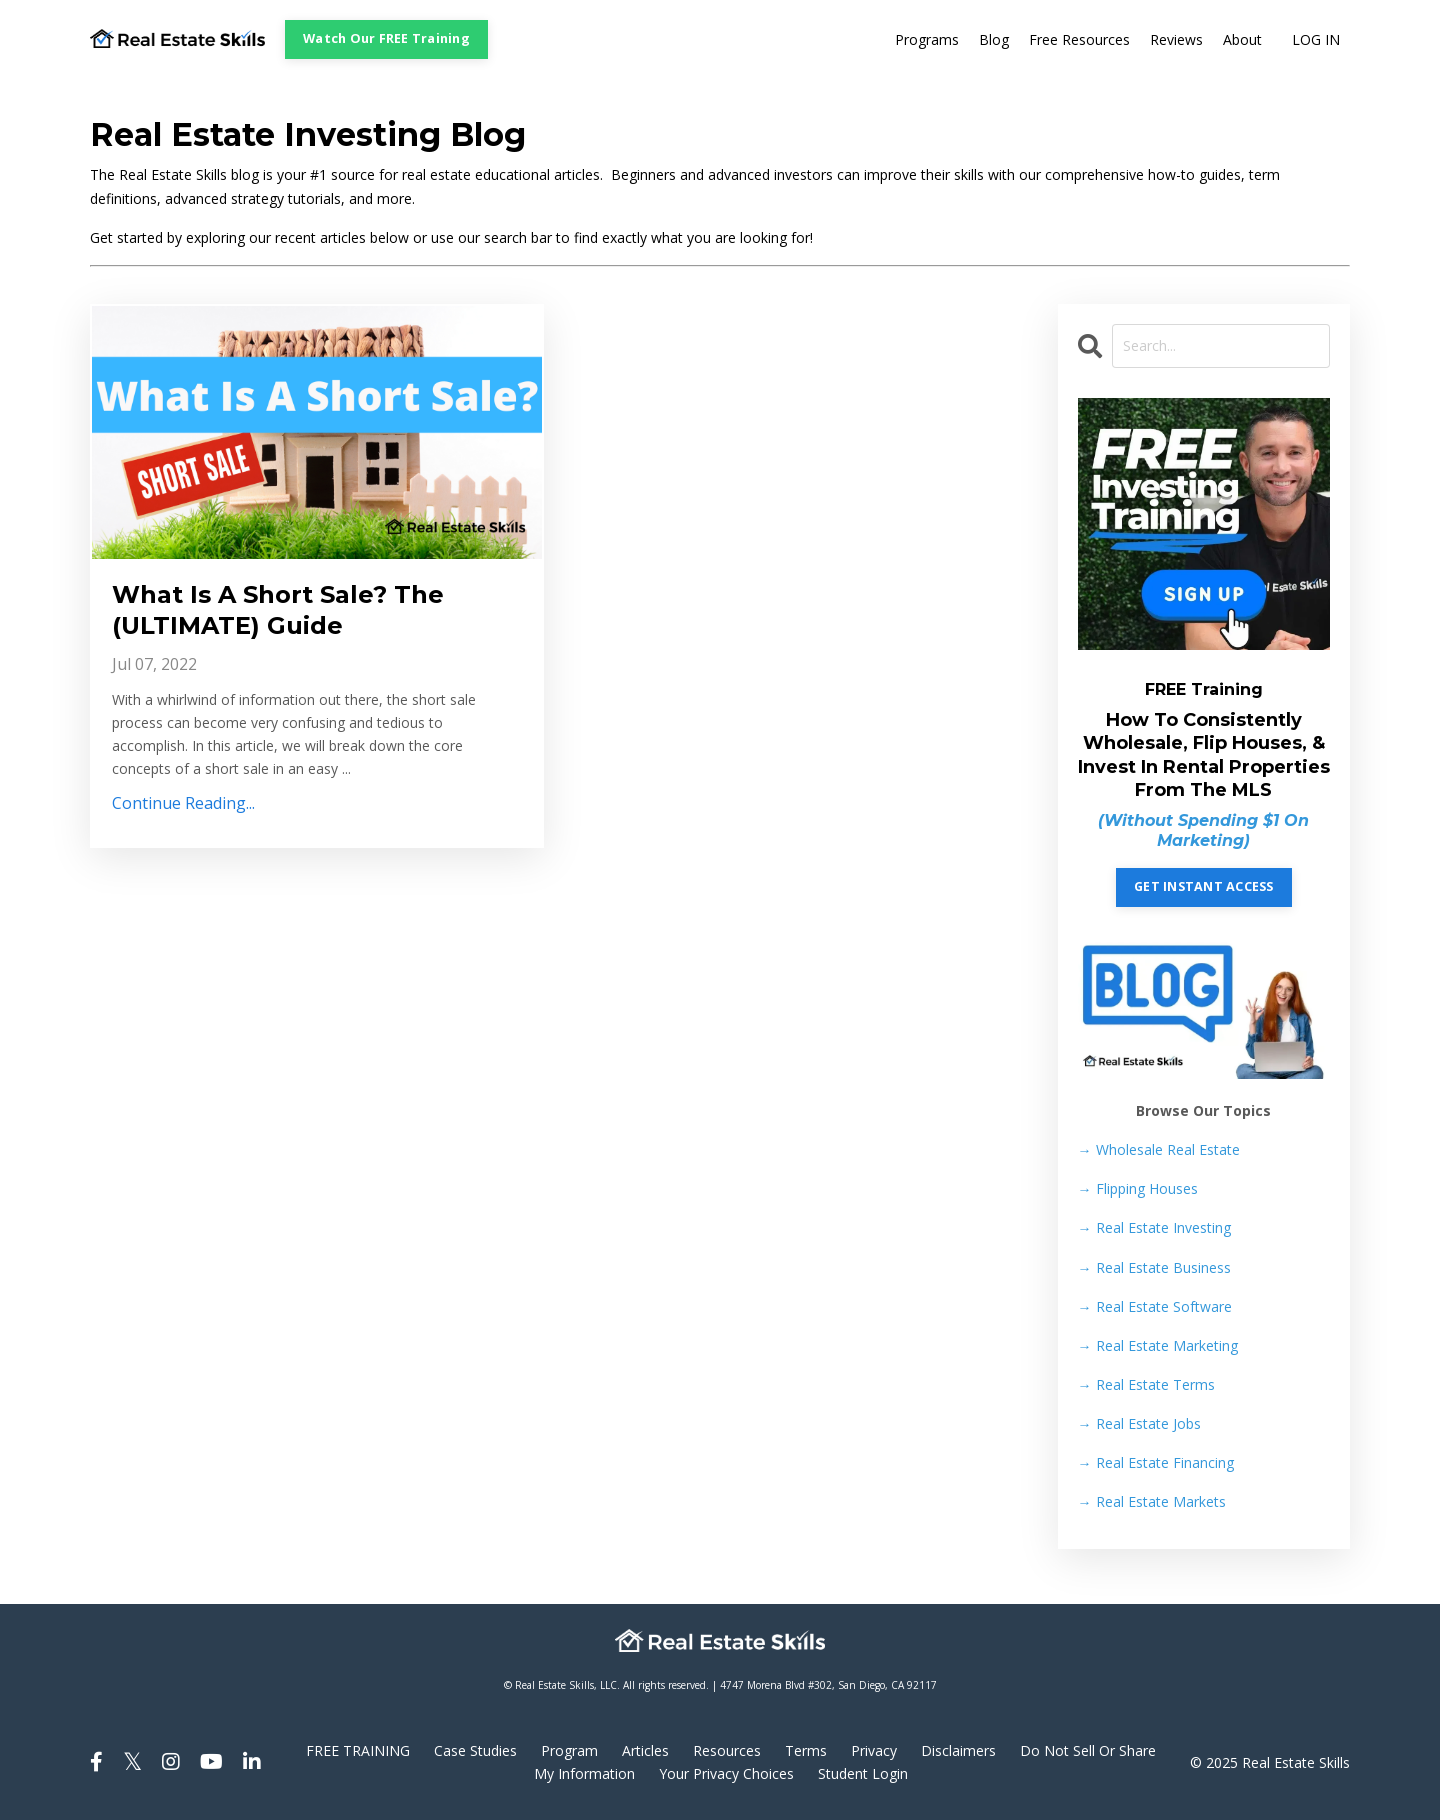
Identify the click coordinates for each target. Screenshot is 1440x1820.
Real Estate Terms (1146, 1384)
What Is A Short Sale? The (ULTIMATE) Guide (278, 610)
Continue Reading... (183, 803)
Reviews (1176, 39)
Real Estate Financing (1156, 1462)
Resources (727, 1750)
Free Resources (1079, 39)
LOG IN (1316, 39)
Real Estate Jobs (1139, 1423)
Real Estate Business (1154, 1267)
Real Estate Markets (1152, 1501)
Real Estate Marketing (1158, 1345)
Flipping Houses (1138, 1188)
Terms (806, 1750)
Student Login (863, 1773)
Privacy (874, 1750)
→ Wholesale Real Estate (1159, 1149)
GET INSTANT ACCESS (1204, 886)
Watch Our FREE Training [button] (386, 38)
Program (569, 1750)
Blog (994, 39)
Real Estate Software (1155, 1306)
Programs (927, 39)
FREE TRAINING (358, 1750)
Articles (645, 1750)
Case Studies (475, 1750)
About (1242, 39)
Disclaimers (958, 1750)
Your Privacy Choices (726, 1773)
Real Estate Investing (1154, 1227)
